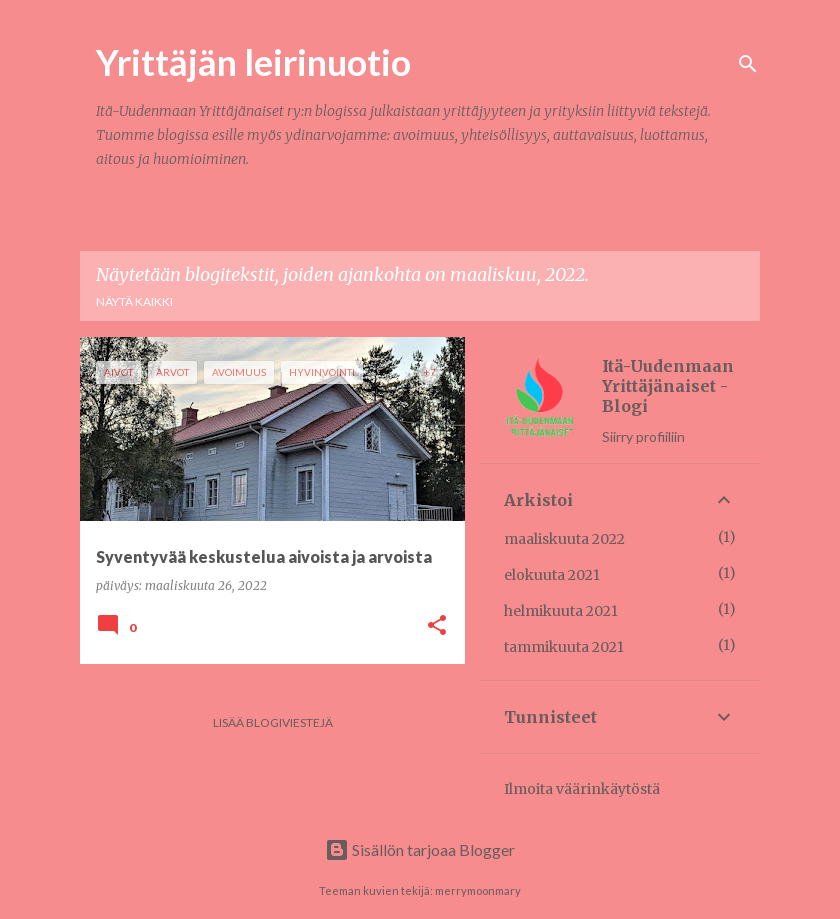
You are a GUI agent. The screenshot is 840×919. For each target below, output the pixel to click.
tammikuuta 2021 (564, 647)
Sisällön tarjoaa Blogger (420, 849)
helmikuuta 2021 (561, 611)
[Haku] (748, 64)
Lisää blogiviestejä (273, 722)
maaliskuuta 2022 (564, 539)
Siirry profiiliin (643, 436)
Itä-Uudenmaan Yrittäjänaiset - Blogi (668, 386)
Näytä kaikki (134, 301)
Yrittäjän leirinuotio (253, 62)
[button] (437, 626)
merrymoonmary (478, 890)
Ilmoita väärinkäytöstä (582, 789)
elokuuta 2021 (552, 575)
